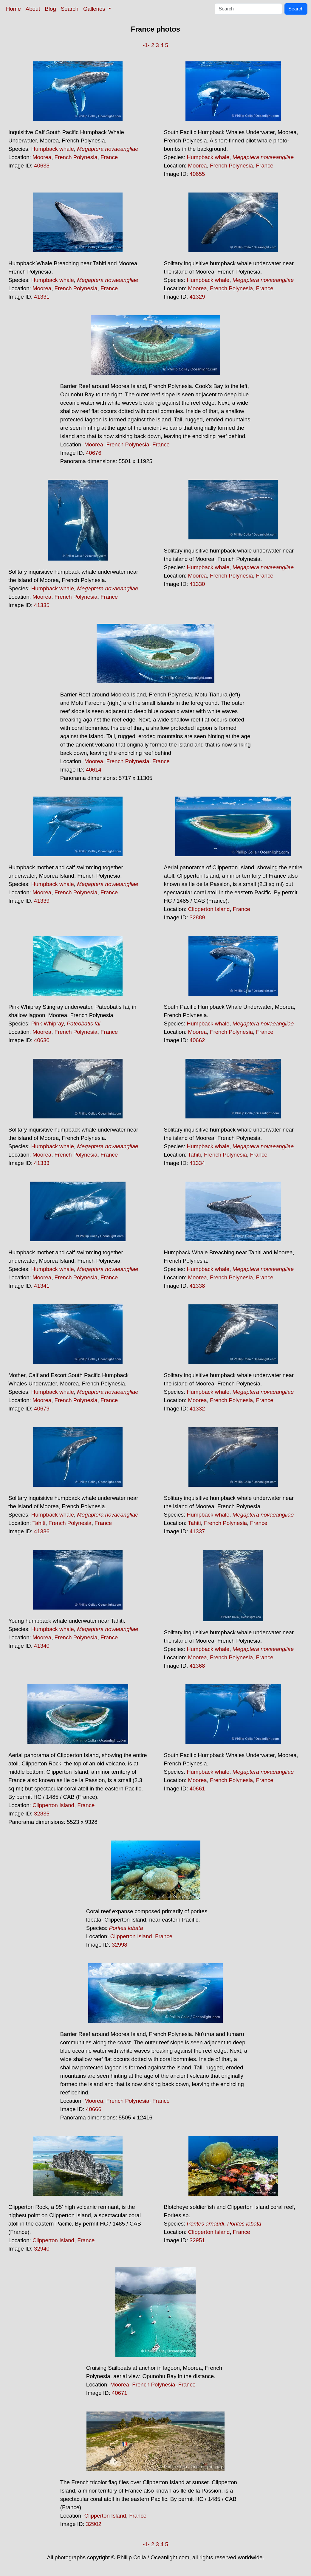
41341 (41, 1286)
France (109, 157)
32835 (41, 1813)
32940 (41, 2249)
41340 (41, 1646)
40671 (119, 2393)
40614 (93, 769)
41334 (197, 1163)
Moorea (42, 157)
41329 (197, 297)
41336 (41, 1531)
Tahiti (194, 1155)
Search (69, 9)
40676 (93, 453)
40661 (197, 1788)
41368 (197, 1666)
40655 (197, 174)
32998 (119, 1945)
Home (13, 9)
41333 (41, 1163)
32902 (93, 2524)
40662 (197, 1040)
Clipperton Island (209, 909)
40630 (41, 1040)
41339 (41, 901)
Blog (50, 9)
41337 (197, 1531)
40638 (41, 165)
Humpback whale (52, 149)
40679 (41, 1408)
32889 (197, 917)
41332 (197, 1408)
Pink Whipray (47, 1023)
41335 (41, 605)
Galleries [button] (95, 9)
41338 (197, 1286)
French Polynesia (76, 157)
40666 (93, 2109)
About (33, 9)
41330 (197, 584)
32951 (197, 2240)
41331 (41, 297)
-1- (146, 45)
